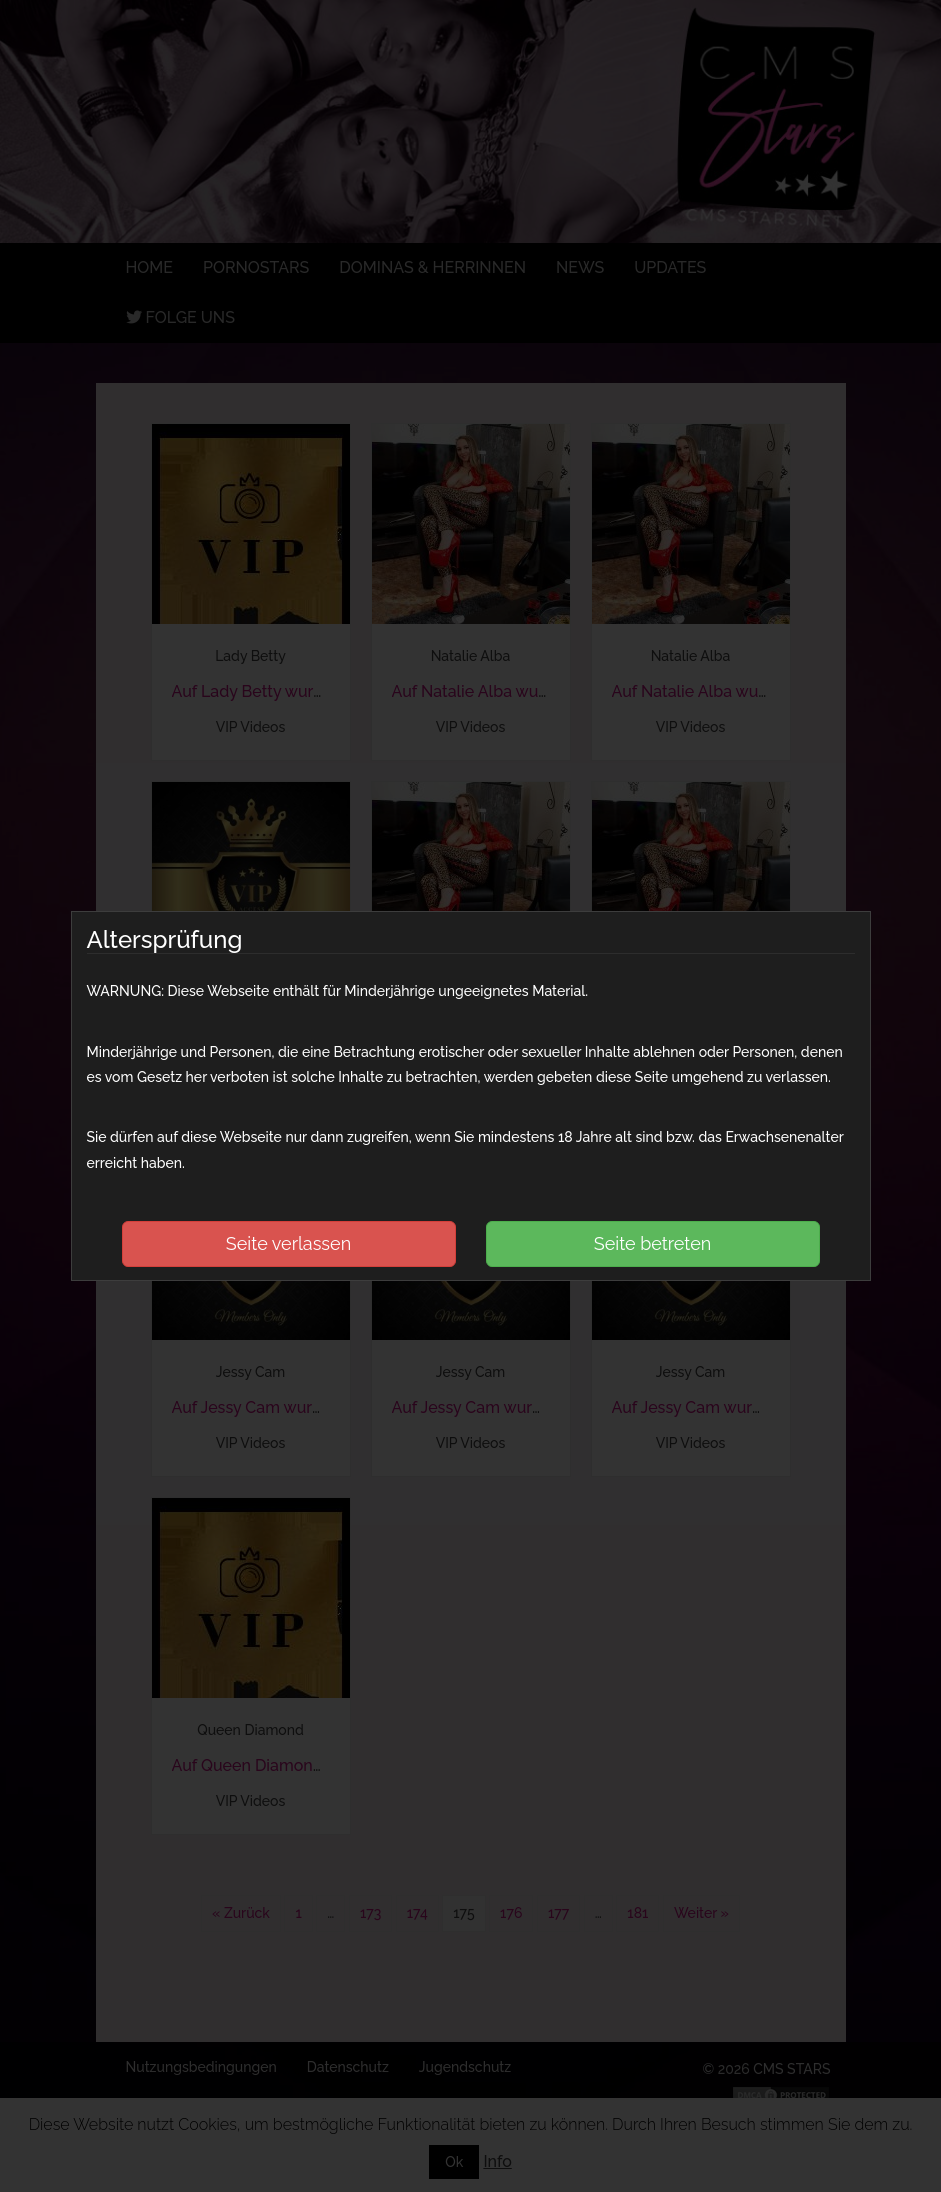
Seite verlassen (288, 1243)
